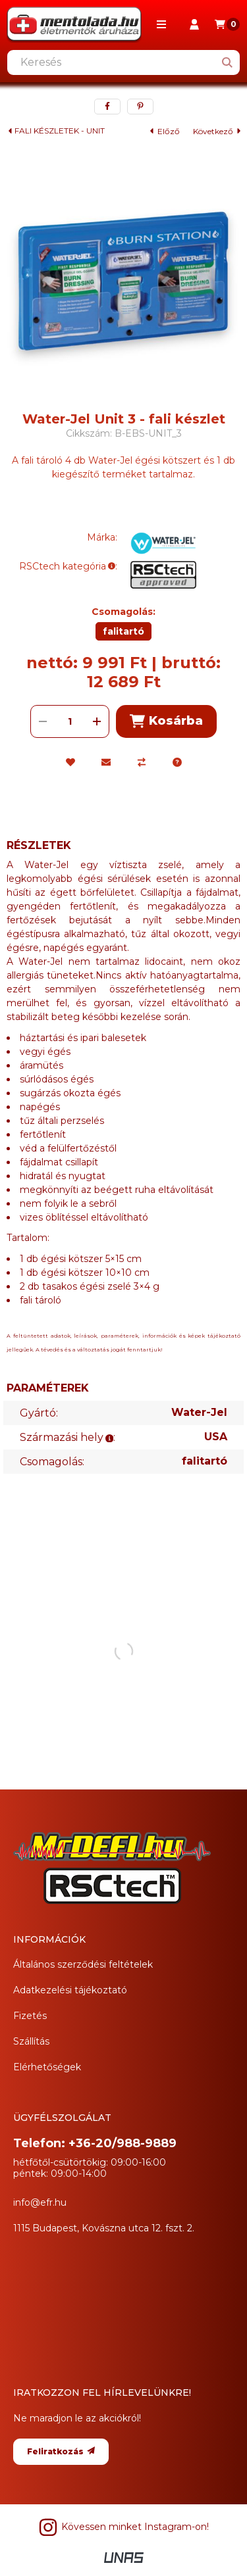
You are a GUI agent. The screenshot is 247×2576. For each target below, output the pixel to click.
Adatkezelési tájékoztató (70, 1990)
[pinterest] (140, 106)
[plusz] (97, 721)
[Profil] (194, 24)
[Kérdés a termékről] (177, 762)
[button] (161, 24)
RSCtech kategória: (68, 566)
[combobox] (123, 62)
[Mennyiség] (70, 721)
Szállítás (31, 2041)
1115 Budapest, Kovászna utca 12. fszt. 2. (103, 2228)
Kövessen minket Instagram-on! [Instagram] (123, 2527)
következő (216, 131)
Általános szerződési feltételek (83, 1964)
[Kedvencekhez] (70, 762)
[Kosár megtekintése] (227, 24)
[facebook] (107, 106)
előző (165, 131)
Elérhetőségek (47, 2067)
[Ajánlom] (106, 762)
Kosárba (166, 721)
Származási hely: (67, 1437)
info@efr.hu (40, 2202)
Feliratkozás (61, 2451)
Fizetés (30, 2016)
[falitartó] (123, 631)
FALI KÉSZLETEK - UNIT (59, 130)
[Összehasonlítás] (141, 762)
